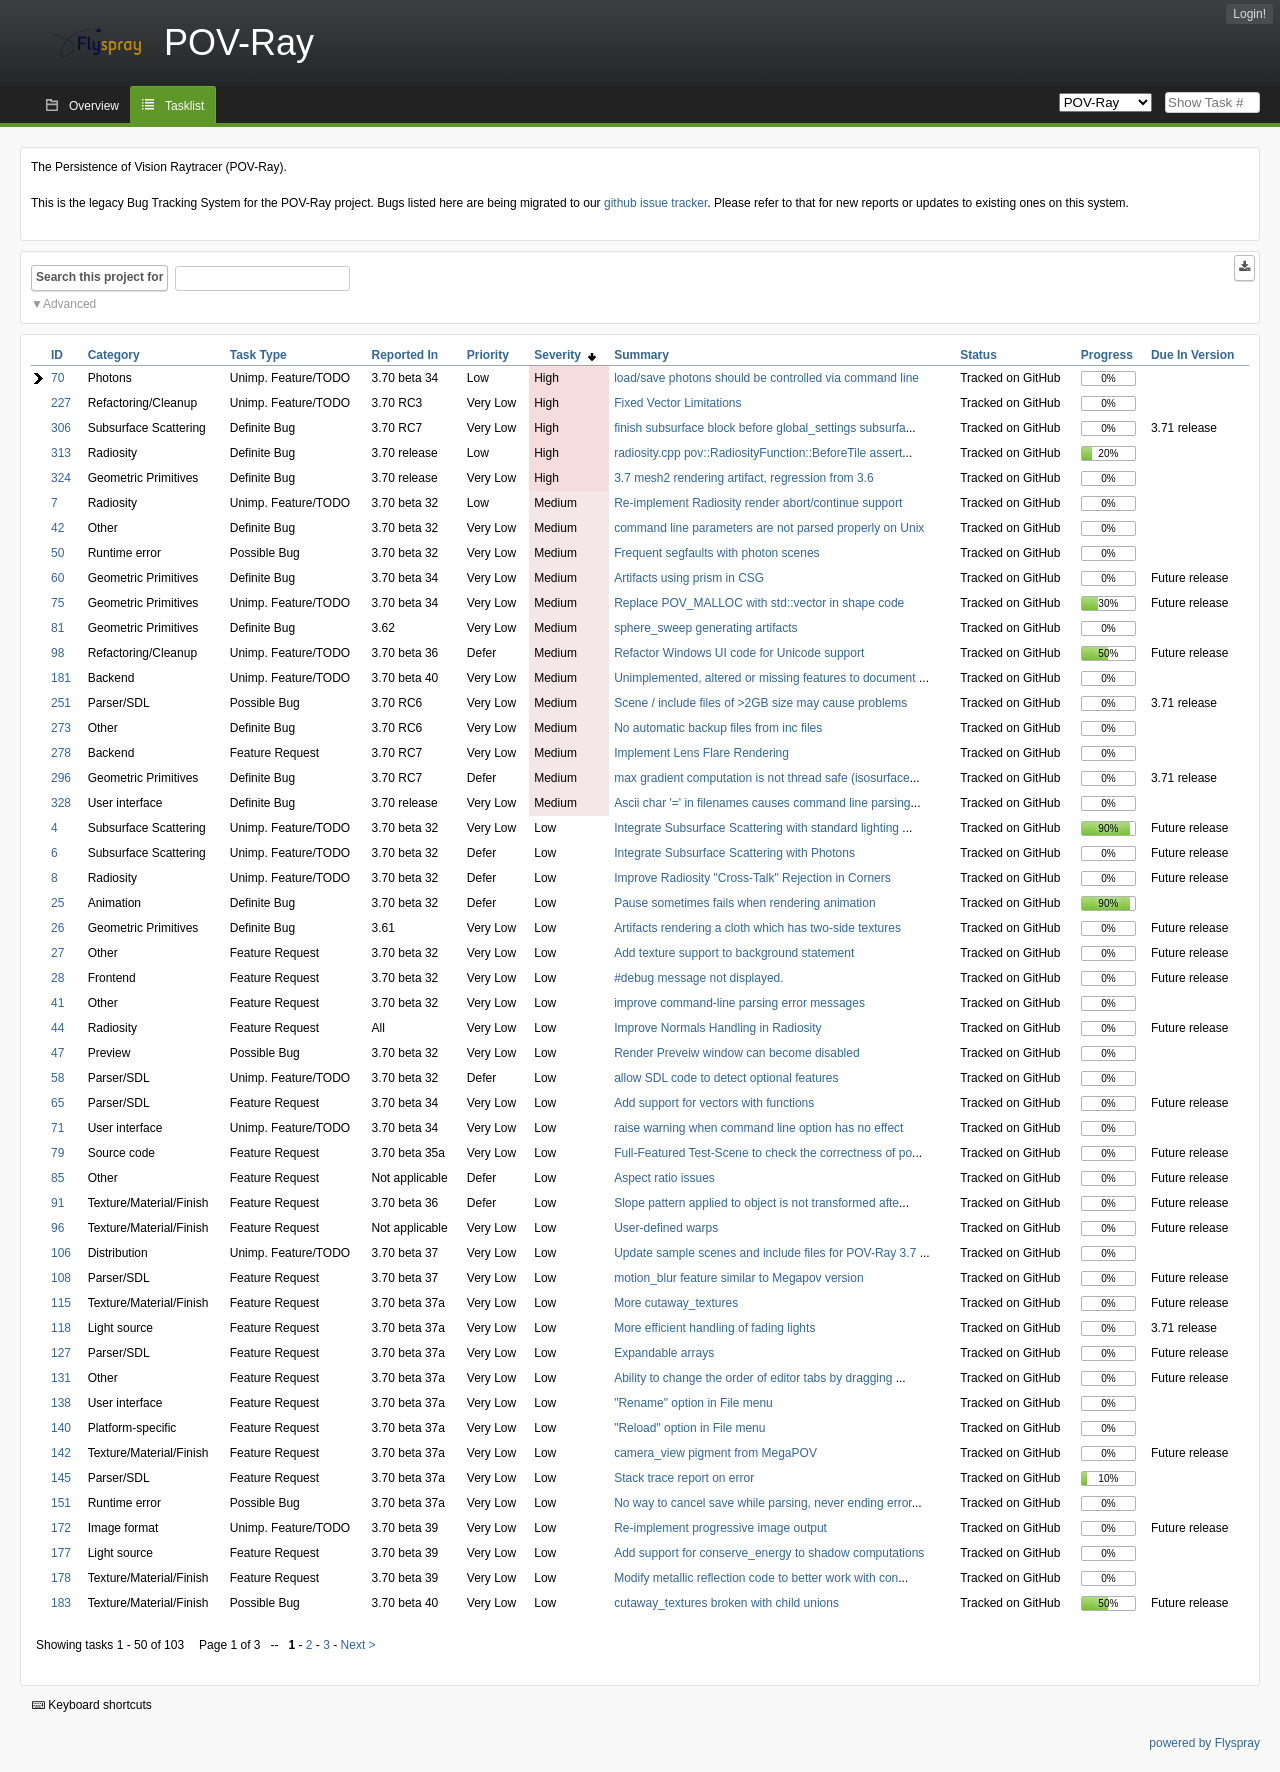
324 (61, 478)
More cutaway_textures (676, 1303)
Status (978, 355)
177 (61, 1553)
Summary (641, 355)
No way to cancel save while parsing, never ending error (763, 1503)
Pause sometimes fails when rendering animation (744, 903)
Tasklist (184, 106)
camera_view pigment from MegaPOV (715, 1453)
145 (61, 1478)
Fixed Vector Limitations (677, 403)
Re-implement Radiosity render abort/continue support (758, 503)
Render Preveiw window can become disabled (736, 1053)
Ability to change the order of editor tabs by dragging (755, 1378)
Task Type (258, 355)
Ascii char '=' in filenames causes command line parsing (762, 803)
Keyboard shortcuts (92, 1705)
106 (61, 1253)
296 (61, 778)
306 (61, 428)
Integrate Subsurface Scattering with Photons (734, 853)
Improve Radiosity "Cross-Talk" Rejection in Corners (752, 878)
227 (61, 403)
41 (57, 1003)
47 (57, 1053)
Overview (94, 106)
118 (61, 1328)
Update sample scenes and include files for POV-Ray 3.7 (767, 1253)
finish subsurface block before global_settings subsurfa (760, 428)
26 (57, 928)
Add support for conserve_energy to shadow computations (769, 1553)
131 (61, 1378)
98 (57, 653)
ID (57, 355)
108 (61, 1278)
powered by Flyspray (1204, 1743)
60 (57, 578)
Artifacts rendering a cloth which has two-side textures (757, 928)
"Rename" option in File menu (693, 1403)
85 (57, 1178)
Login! (1249, 14)
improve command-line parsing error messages (739, 1003)
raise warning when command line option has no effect (758, 1128)
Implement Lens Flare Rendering (701, 753)
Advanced (69, 304)
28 (57, 978)
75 (57, 603)
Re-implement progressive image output (720, 1528)
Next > (358, 1645)
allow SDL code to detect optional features (726, 1078)
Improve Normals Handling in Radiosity (717, 1028)
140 (61, 1428)
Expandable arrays (664, 1353)
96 (57, 1228)
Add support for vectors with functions (714, 1103)
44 (57, 1028)
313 (61, 453)
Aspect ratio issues (664, 1178)
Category (114, 355)
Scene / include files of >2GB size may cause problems (760, 703)
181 (61, 678)
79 (57, 1153)
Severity (564, 355)
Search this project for (99, 277)
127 (61, 1353)
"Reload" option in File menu (689, 1428)
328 (61, 803)
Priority (488, 355)
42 (57, 528)
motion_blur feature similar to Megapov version (738, 1278)
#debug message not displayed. (698, 978)
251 (61, 703)
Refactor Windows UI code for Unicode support (739, 653)
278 (61, 753)
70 (57, 378)
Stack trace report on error (684, 1478)
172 (61, 1528)
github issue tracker (655, 203)
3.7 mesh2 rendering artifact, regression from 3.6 (743, 478)
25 (57, 903)
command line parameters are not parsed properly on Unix (769, 528)
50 (57, 553)
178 (61, 1578)
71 (57, 1128)
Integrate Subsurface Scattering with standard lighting (758, 828)
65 (57, 1103)
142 (61, 1453)
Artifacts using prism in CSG (689, 578)
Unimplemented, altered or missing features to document (766, 678)
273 (61, 728)
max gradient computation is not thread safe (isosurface (762, 778)
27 (57, 953)
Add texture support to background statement (734, 953)
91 (57, 1203)
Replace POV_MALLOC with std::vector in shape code (759, 603)
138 (61, 1403)
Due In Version (1192, 355)
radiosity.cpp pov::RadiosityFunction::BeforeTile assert (758, 453)
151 (61, 1503)
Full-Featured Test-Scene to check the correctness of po (763, 1153)
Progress (1107, 355)
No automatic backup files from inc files (718, 728)
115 (61, 1303)
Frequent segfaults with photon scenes (716, 553)
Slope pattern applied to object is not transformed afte (756, 1203)
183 (61, 1603)
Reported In (405, 355)
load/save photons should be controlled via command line (766, 378)
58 (57, 1078)
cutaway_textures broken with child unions (726, 1603)
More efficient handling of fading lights (714, 1328)
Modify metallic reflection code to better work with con (756, 1578)
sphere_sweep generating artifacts (705, 628)
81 (57, 628)
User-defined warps (666, 1228)
